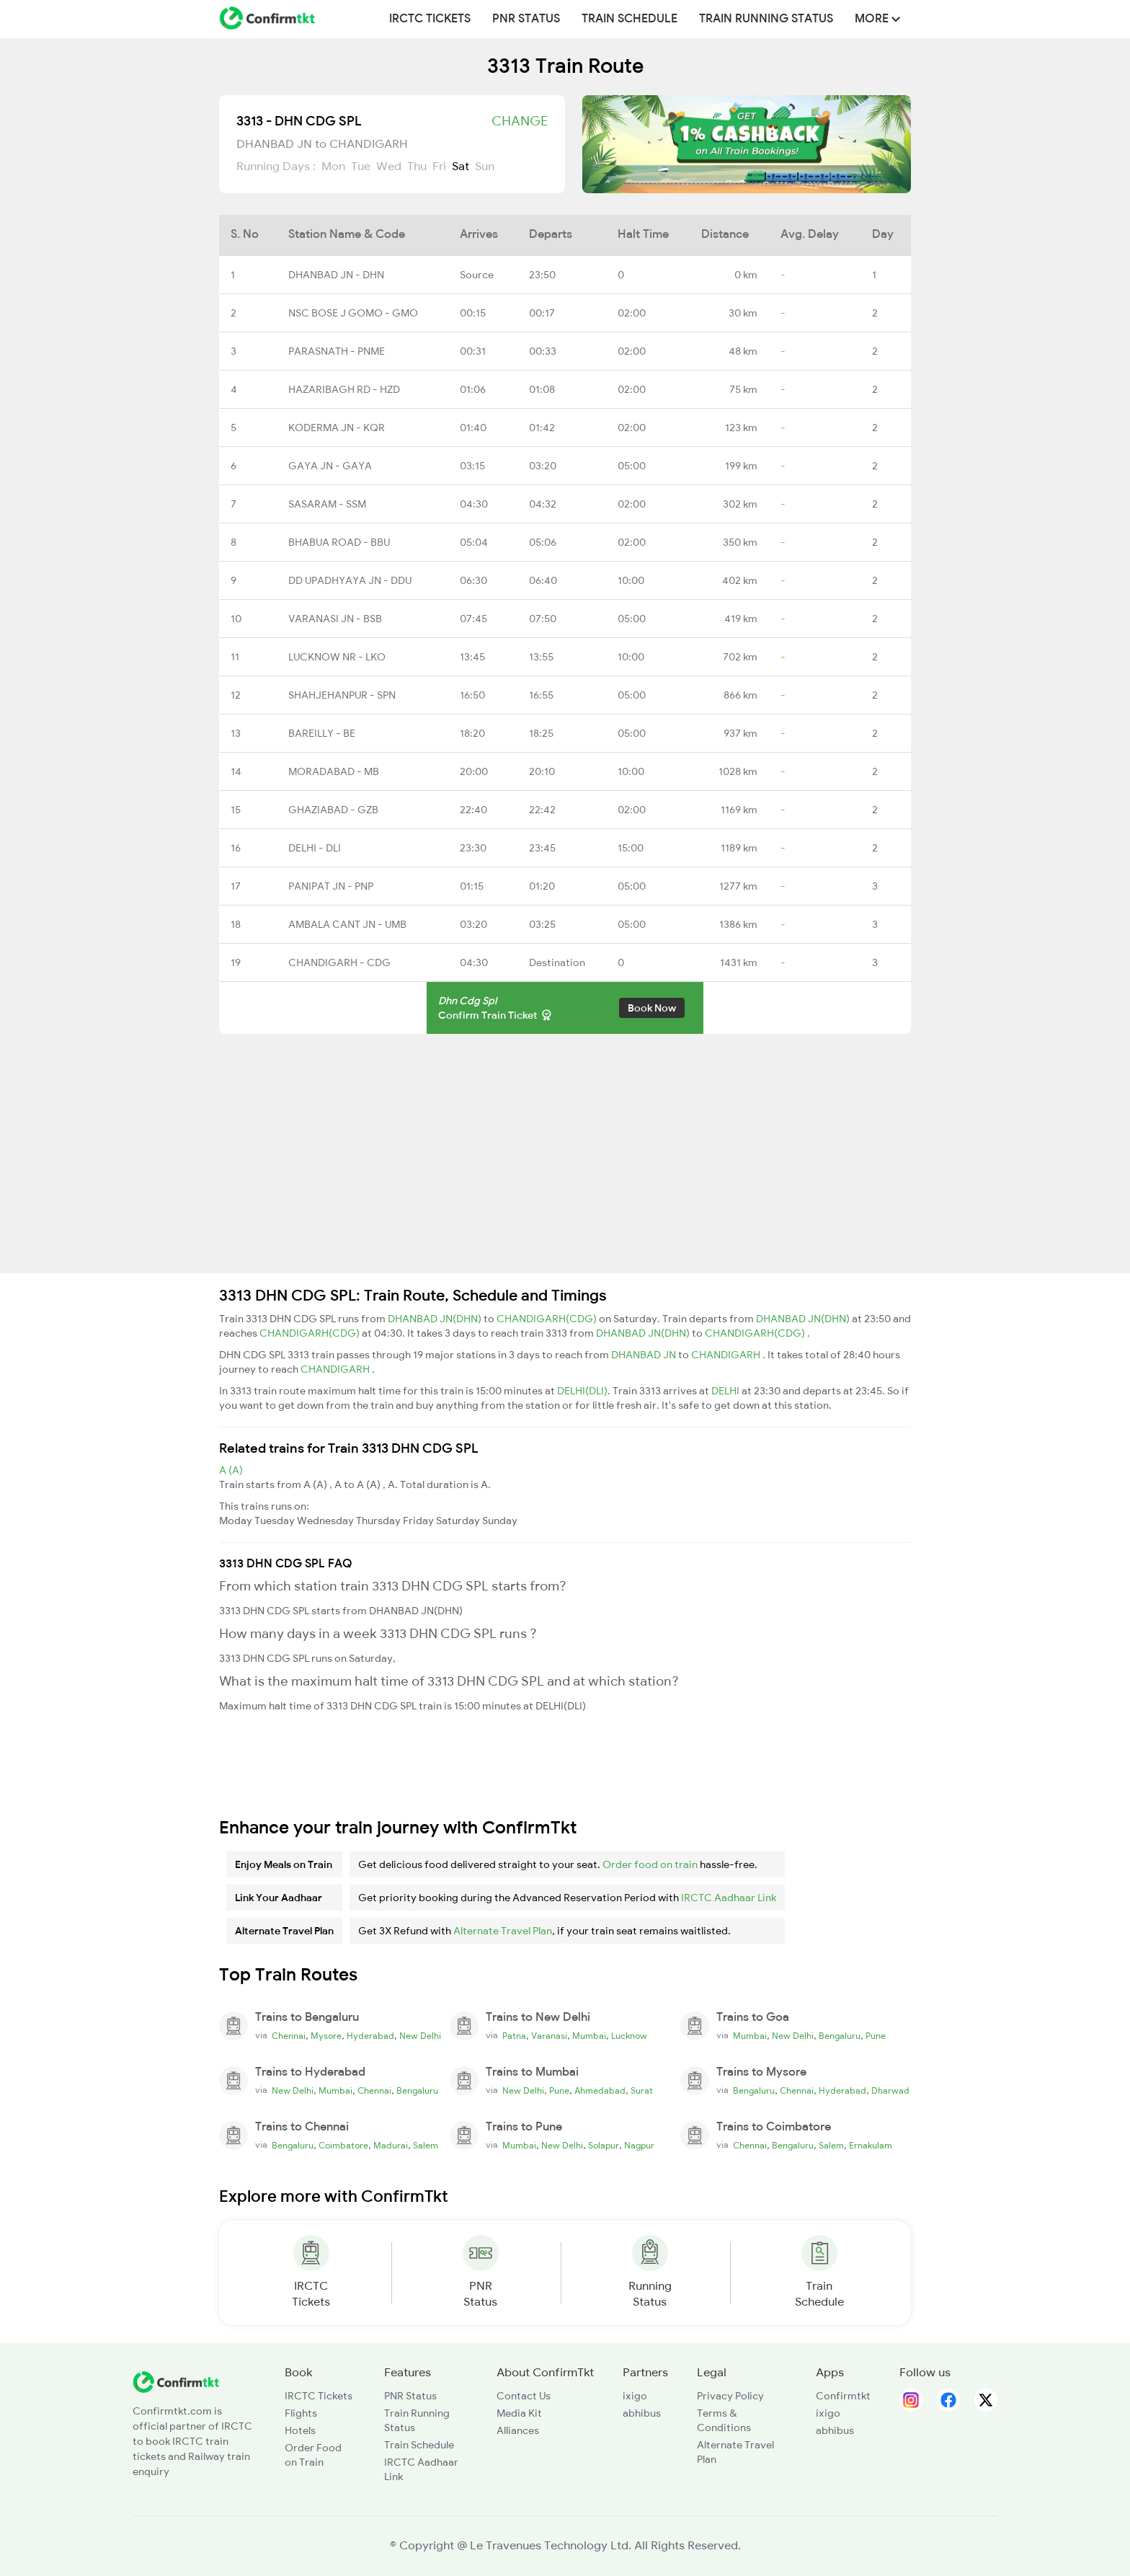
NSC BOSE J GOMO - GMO (353, 313)
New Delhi (420, 2036)
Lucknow (629, 2036)
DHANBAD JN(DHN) (436, 1318)
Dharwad (890, 2091)
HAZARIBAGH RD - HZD (344, 389)
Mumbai (589, 2036)
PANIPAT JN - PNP (330, 886)
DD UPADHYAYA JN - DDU (349, 580)
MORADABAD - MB (333, 771)
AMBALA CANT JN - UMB (347, 924)
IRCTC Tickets (430, 18)
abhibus (642, 2413)
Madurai (390, 2146)
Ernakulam (870, 2146)
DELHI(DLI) (582, 1391)
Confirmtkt (843, 2396)
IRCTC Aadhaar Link (728, 1897)
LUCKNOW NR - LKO (337, 657)
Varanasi (549, 2036)
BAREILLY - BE (321, 733)
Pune (876, 2036)
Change (519, 121)
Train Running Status (766, 18)
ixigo (635, 2396)
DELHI (726, 1391)
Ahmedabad (600, 2091)
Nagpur (639, 2146)
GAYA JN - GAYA (330, 466)
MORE (877, 18)
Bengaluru (839, 2036)
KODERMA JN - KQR (336, 427)
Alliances (518, 2430)
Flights (301, 2413)
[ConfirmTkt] (176, 2381)
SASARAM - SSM (327, 504)
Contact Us (524, 2396)
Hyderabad (370, 2036)
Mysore (326, 2036)
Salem (425, 2146)
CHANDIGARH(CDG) (548, 1318)
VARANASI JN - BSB (335, 618)
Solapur (603, 2146)
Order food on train (650, 1864)
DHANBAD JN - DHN (336, 274)
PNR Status (526, 18)
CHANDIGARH (726, 1354)
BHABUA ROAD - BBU (339, 542)
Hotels (300, 2430)
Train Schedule (629, 18)
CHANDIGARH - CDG (339, 962)
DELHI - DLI (314, 848)
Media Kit (519, 2413)
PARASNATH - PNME (336, 351)
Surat (642, 2091)
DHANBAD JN (644, 1354)
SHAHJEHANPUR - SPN (342, 695)
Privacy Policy (730, 2396)
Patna (514, 2036)
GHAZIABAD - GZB (333, 809)
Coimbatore (343, 2146)
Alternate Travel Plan (502, 1931)
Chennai (289, 2036)
